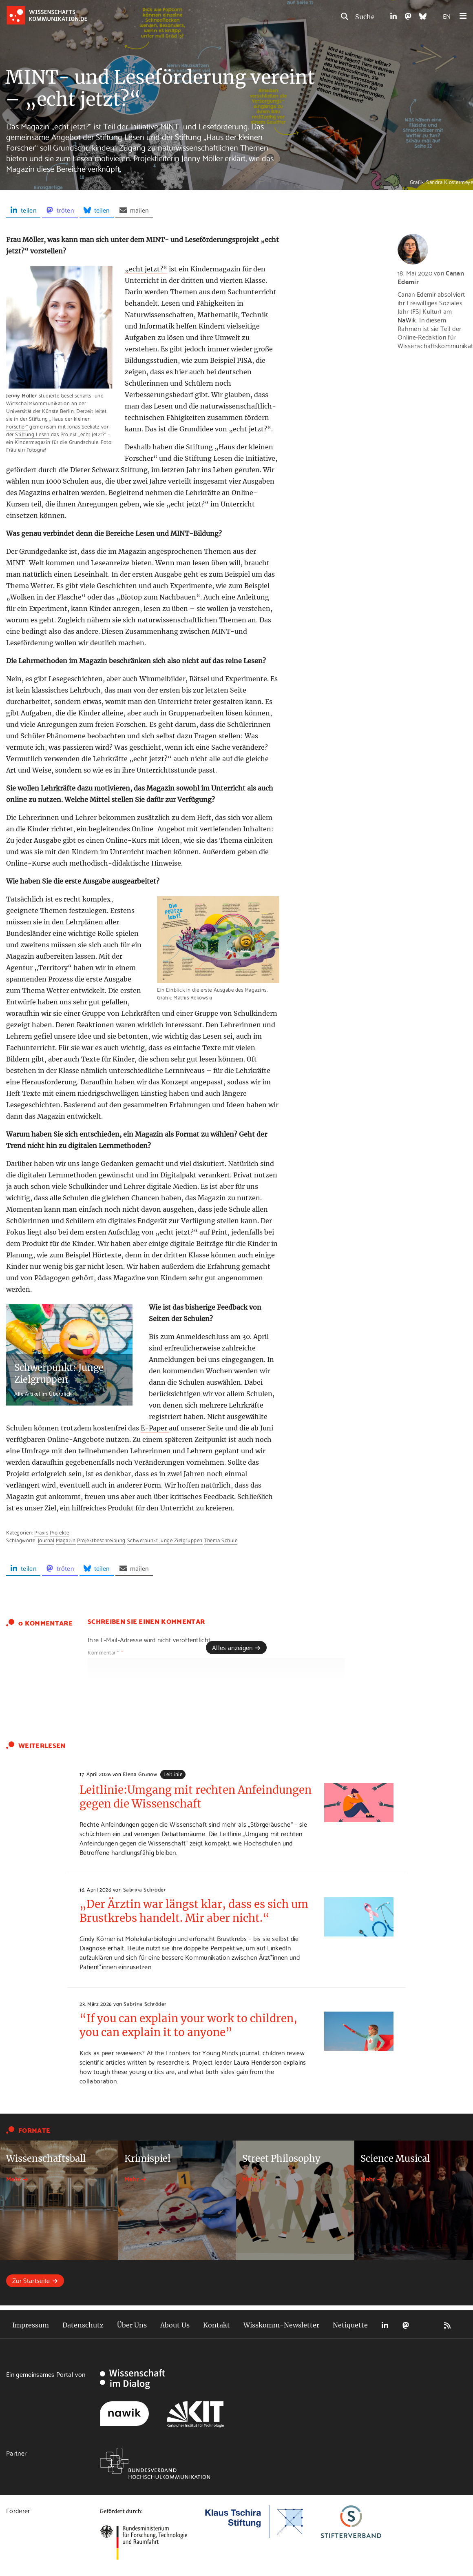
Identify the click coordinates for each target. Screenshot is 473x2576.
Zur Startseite (31, 2279)
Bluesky (426, 2325)
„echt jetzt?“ (146, 269)
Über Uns (132, 2325)
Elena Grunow (140, 1773)
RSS (447, 2325)
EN (447, 15)
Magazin (66, 1539)
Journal (46, 1539)
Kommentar (105, 1652)
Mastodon (406, 2325)
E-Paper (155, 1428)
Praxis (41, 1532)
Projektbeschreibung (101, 1539)
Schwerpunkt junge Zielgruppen (165, 1539)
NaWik (407, 319)
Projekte (59, 1532)
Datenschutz (83, 2325)
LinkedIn (385, 2325)
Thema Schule (220, 1539)
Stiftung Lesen (32, 433)
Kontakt (216, 2325)
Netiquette (350, 2325)
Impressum (30, 2325)
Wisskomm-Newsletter (281, 2325)
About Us (175, 2325)
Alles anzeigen (232, 1646)
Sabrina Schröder (144, 1889)
